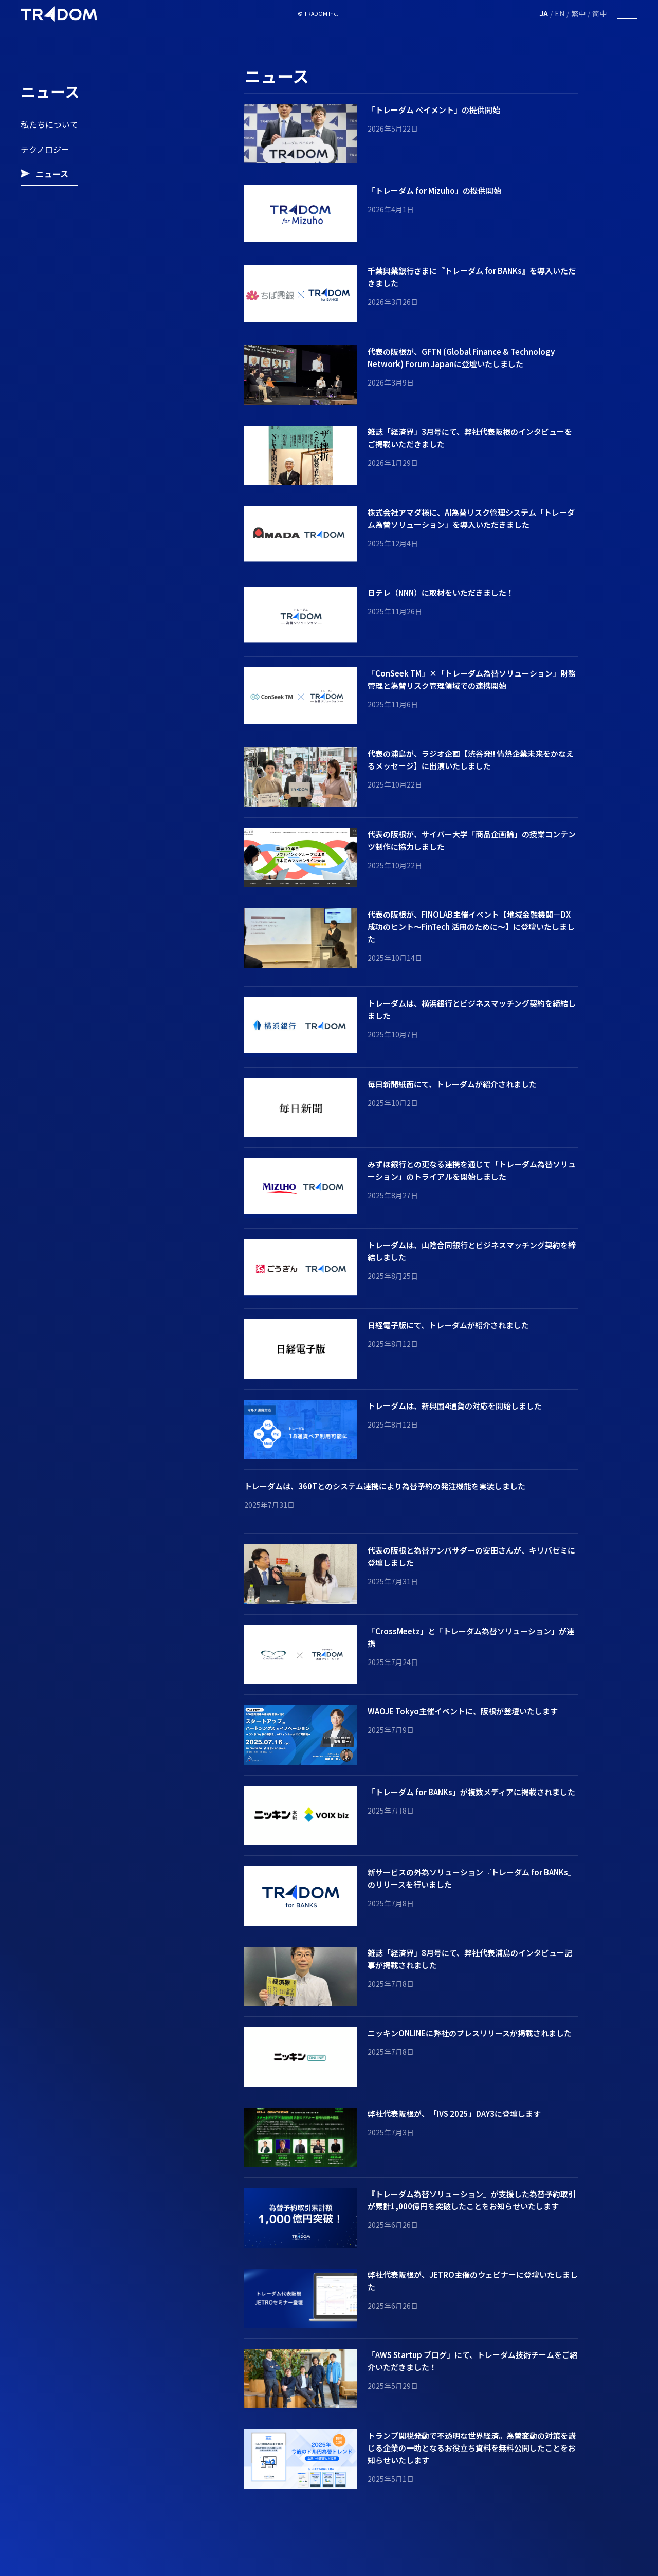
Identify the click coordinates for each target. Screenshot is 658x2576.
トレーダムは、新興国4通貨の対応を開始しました (455, 1405)
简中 (599, 13)
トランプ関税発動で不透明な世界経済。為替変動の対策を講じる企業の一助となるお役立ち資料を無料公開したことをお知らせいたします (472, 2447)
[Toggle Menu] (627, 14)
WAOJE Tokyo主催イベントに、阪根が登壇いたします (463, 1711)
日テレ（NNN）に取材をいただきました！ (441, 592)
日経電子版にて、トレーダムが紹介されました (448, 1325)
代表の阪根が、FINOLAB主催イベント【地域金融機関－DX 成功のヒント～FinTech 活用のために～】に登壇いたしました (471, 926)
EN (559, 13)
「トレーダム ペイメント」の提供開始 (434, 109)
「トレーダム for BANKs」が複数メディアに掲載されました (471, 1791)
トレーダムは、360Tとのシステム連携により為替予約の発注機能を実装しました (384, 1486)
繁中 (578, 13)
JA (543, 13)
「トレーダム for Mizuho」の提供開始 (434, 190)
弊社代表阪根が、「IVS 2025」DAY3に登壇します (454, 2113)
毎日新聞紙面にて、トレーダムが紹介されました (452, 1084)
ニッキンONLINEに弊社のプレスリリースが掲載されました (470, 2032)
